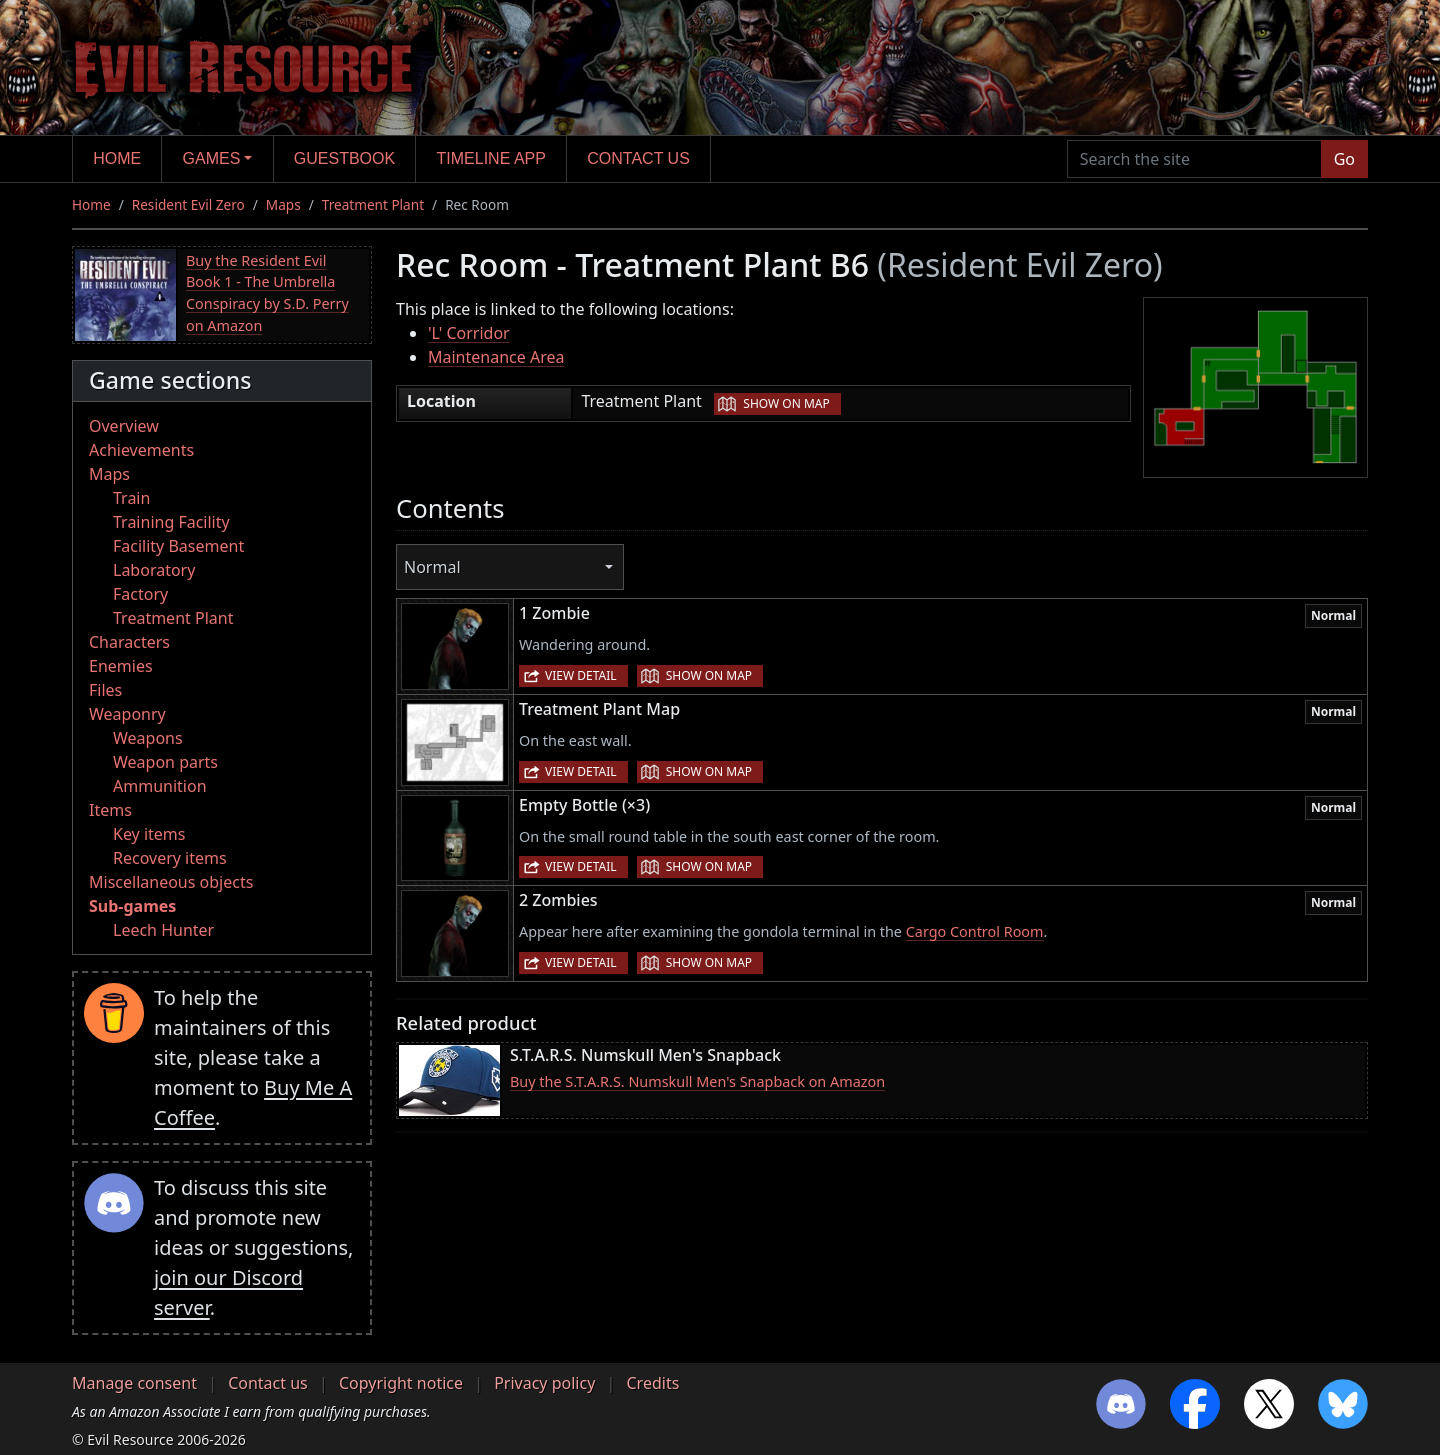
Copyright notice (401, 1383)
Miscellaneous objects (171, 882)
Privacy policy (544, 1383)
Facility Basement (178, 546)
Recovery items (170, 858)
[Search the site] (1194, 159)
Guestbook (344, 158)
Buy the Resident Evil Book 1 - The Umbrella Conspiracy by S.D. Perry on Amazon (267, 293)
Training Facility (171, 522)
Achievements (141, 450)
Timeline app (491, 158)
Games (212, 158)
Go (1344, 159)
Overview (124, 426)
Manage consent (134, 1383)
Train (131, 498)
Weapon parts (165, 762)
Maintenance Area (496, 357)
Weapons (148, 738)
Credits (652, 1383)
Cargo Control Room (975, 931)
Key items (149, 834)
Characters (129, 642)
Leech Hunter (163, 930)
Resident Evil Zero (188, 204)
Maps (283, 204)
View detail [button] (581, 675)
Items (110, 810)
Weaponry (127, 714)
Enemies (121, 666)
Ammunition (160, 786)
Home (117, 158)
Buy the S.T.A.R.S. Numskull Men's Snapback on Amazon (697, 1081)
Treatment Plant (373, 204)
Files (105, 690)
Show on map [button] (786, 403)
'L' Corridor (469, 333)
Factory (140, 594)
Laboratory (154, 570)
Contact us (638, 158)
